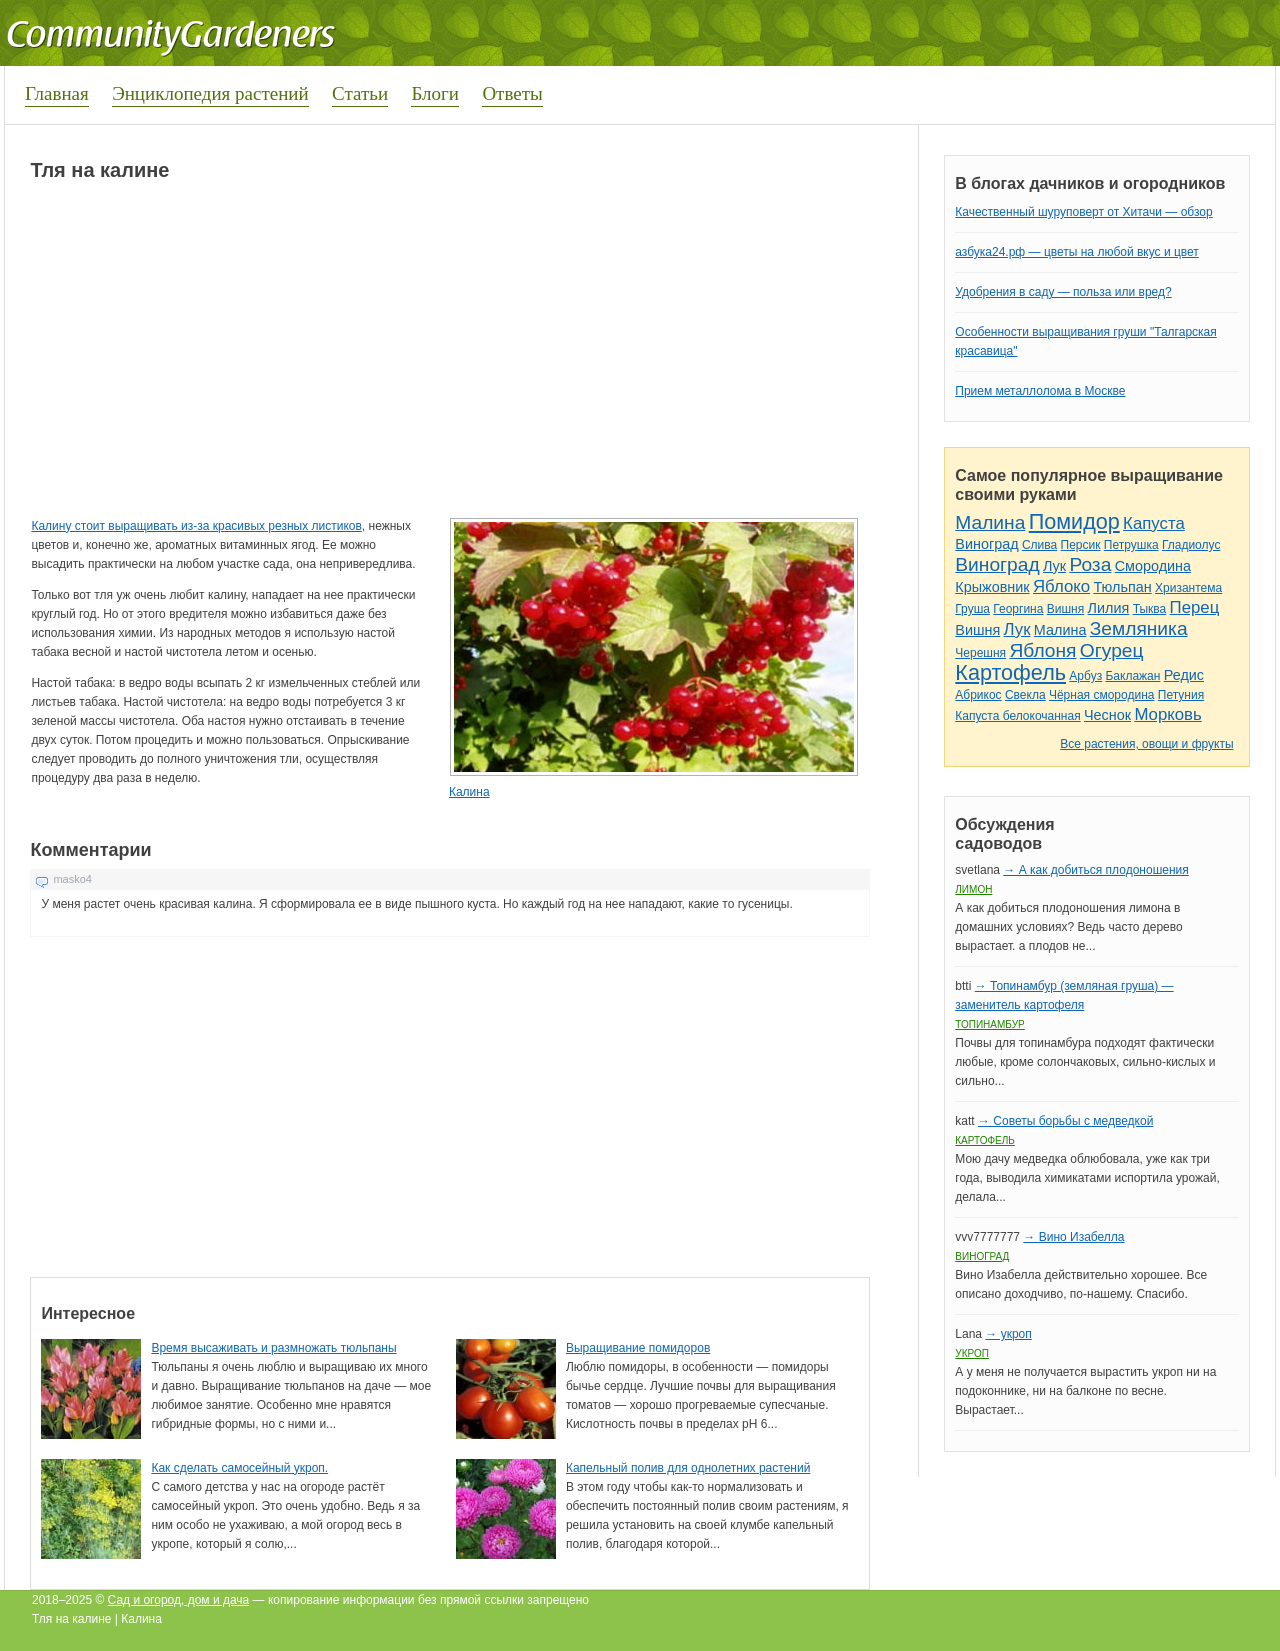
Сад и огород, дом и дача (179, 1600)
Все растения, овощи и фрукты (1146, 744)
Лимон (973, 889)
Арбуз (1085, 676)
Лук (1054, 566)
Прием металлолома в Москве (1040, 391)
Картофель (1010, 672)
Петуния (1181, 695)
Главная (57, 93)
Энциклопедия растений (210, 93)
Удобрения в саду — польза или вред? (1063, 292)
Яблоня (1042, 650)
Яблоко (1061, 586)
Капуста (1154, 523)
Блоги (435, 93)
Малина (990, 522)
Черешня (980, 653)
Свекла (1025, 695)
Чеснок (1107, 715)
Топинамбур (989, 1024)
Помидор (1074, 521)
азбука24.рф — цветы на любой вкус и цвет (1077, 252)
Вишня (1065, 609)
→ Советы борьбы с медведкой (1065, 1121)
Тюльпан (1122, 587)
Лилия (1109, 608)
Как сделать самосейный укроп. (239, 1468)
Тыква (1150, 609)
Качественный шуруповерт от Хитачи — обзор (1083, 212)
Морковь (1167, 714)
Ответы (512, 93)
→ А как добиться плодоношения (1095, 870)
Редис (1184, 675)
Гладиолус (1191, 545)
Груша (972, 609)
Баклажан (1132, 676)
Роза (1090, 564)
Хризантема (1188, 588)
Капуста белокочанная (1017, 716)
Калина (469, 792)
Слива (1039, 545)
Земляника (1139, 628)
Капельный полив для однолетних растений (688, 1468)
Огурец (1112, 650)
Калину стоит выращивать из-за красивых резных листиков (196, 526)
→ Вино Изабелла (1073, 1237)
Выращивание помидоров (638, 1348)
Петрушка (1131, 545)
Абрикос (978, 695)
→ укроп (1008, 1334)
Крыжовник (992, 587)
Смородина (1153, 566)
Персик (1081, 545)
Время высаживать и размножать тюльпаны (273, 1348)
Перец (1195, 607)
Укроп (972, 1353)
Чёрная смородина (1102, 695)
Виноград (986, 544)
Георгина (1018, 609)
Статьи (360, 93)
